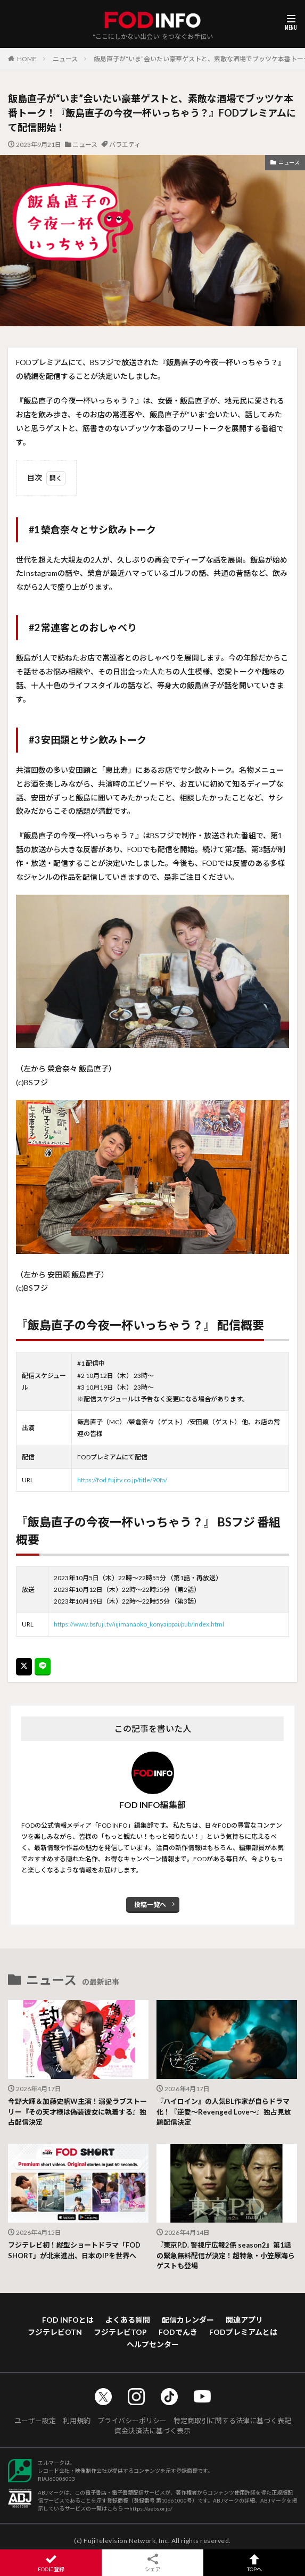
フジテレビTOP (120, 2331)
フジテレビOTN (55, 2331)
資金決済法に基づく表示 (152, 2430)
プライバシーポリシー (132, 2420)
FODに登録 (51, 2563)
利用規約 (76, 2420)
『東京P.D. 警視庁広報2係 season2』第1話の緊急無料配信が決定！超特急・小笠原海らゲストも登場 (225, 2255)
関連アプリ (244, 2319)
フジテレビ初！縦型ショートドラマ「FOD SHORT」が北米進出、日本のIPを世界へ (74, 2250)
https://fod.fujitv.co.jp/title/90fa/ (122, 1480)
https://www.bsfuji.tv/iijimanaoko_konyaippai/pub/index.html (139, 1624)
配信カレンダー (188, 2319)
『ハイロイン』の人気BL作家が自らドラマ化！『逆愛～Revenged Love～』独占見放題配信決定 (223, 2111)
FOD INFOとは (68, 2319)
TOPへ (254, 2563)
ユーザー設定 (35, 2420)
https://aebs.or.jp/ (150, 2508)
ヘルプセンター (153, 2344)
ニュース (65, 59)
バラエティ (125, 144)
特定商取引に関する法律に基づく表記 (232, 2420)
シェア (152, 2563)
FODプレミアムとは (243, 2331)
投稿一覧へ (150, 1905)
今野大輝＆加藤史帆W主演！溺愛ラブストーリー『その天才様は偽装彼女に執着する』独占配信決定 (77, 2111)
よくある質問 (127, 2319)
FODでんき (178, 2331)
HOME (27, 59)
